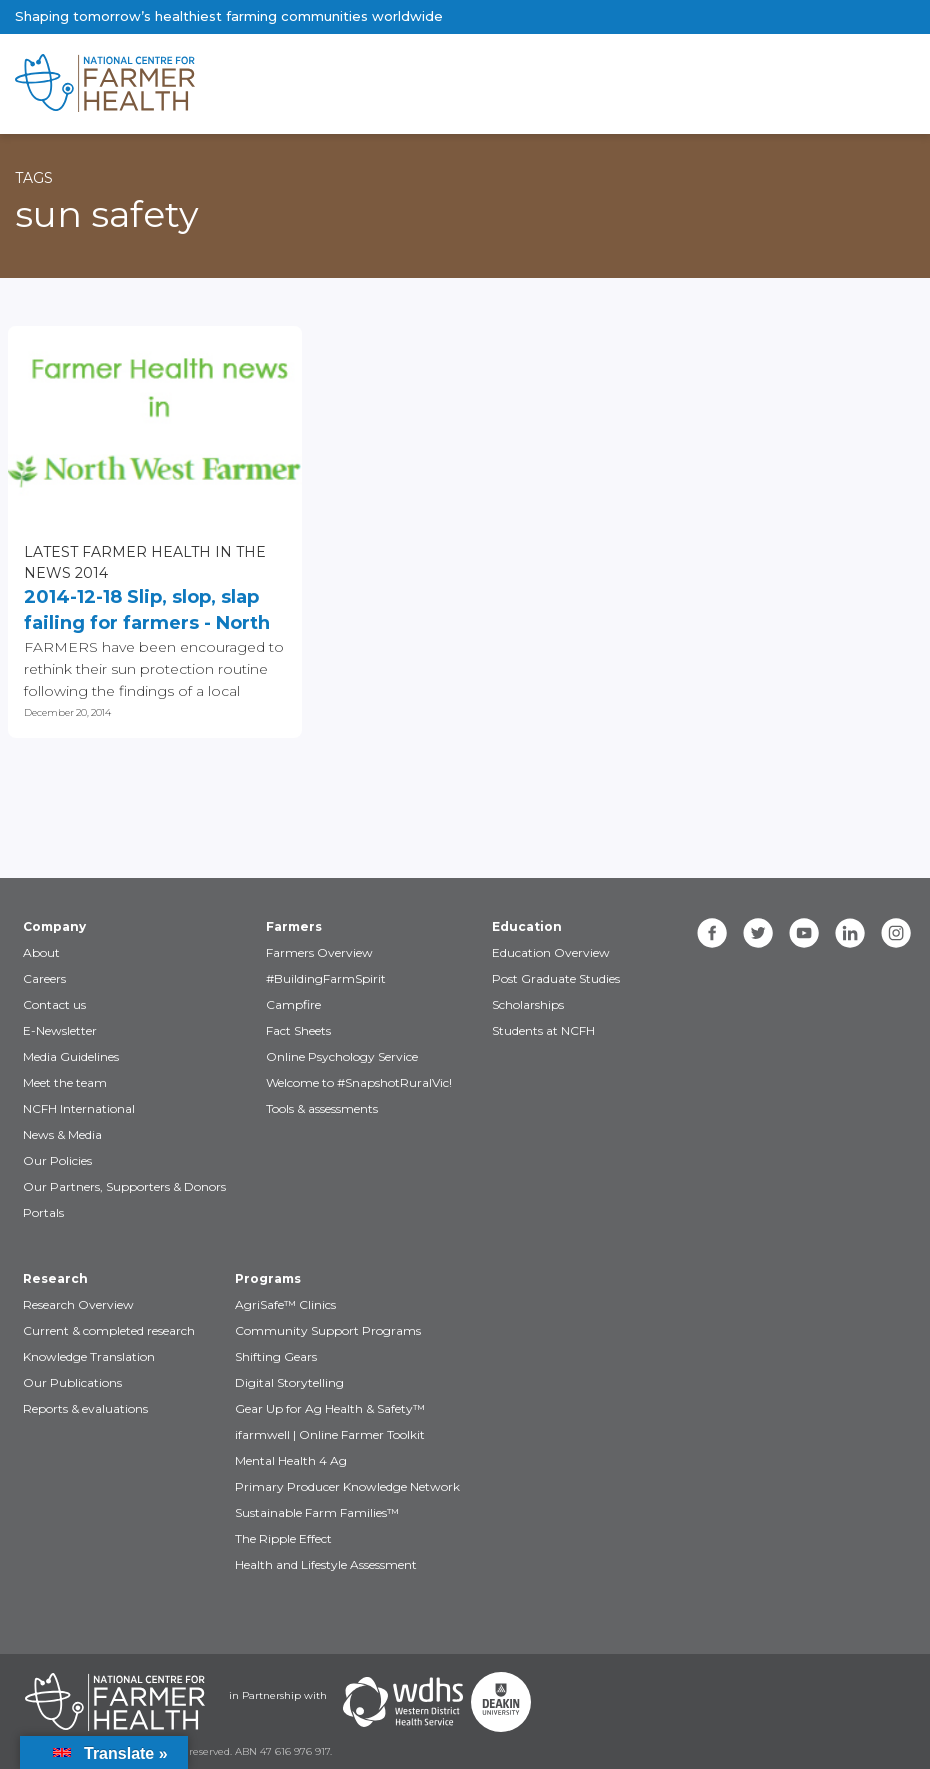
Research (55, 1278)
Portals (43, 1212)
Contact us (54, 1004)
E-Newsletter (60, 1030)
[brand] (401, 84)
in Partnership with (278, 1695)
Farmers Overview (319, 952)
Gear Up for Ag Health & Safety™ (330, 1408)
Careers (44, 978)
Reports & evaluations (85, 1408)
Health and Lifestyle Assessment (326, 1564)
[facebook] (712, 933)
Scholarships (528, 1004)
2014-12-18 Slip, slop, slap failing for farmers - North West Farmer (147, 611)
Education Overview (551, 952)
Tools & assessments (322, 1108)
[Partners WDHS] (403, 1702)
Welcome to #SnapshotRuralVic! (359, 1082)
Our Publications (72, 1382)
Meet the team (65, 1082)
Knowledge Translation (89, 1356)
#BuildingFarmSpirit (326, 978)
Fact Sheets (298, 1030)
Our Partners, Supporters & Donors (124, 1186)
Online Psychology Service (342, 1056)
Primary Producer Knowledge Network (347, 1486)
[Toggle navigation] (831, 84)
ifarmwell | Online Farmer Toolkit (330, 1434)
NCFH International (79, 1108)
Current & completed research (109, 1330)
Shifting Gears (276, 1356)
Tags (34, 178)
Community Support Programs (328, 1330)
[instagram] (896, 933)
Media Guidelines (71, 1056)
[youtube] (804, 933)
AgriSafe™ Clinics (285, 1304)
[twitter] (758, 933)
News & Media (62, 1134)
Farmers (294, 926)
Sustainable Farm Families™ (317, 1512)
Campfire (293, 1004)
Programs (268, 1278)
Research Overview (78, 1304)
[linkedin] (850, 933)
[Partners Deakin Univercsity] (501, 1702)
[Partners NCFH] (115, 1702)
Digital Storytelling (289, 1382)
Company (54, 926)
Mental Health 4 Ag (291, 1460)
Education (527, 926)
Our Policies (57, 1160)
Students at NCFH (543, 1030)
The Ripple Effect (283, 1538)
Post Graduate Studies (556, 978)
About (41, 952)
